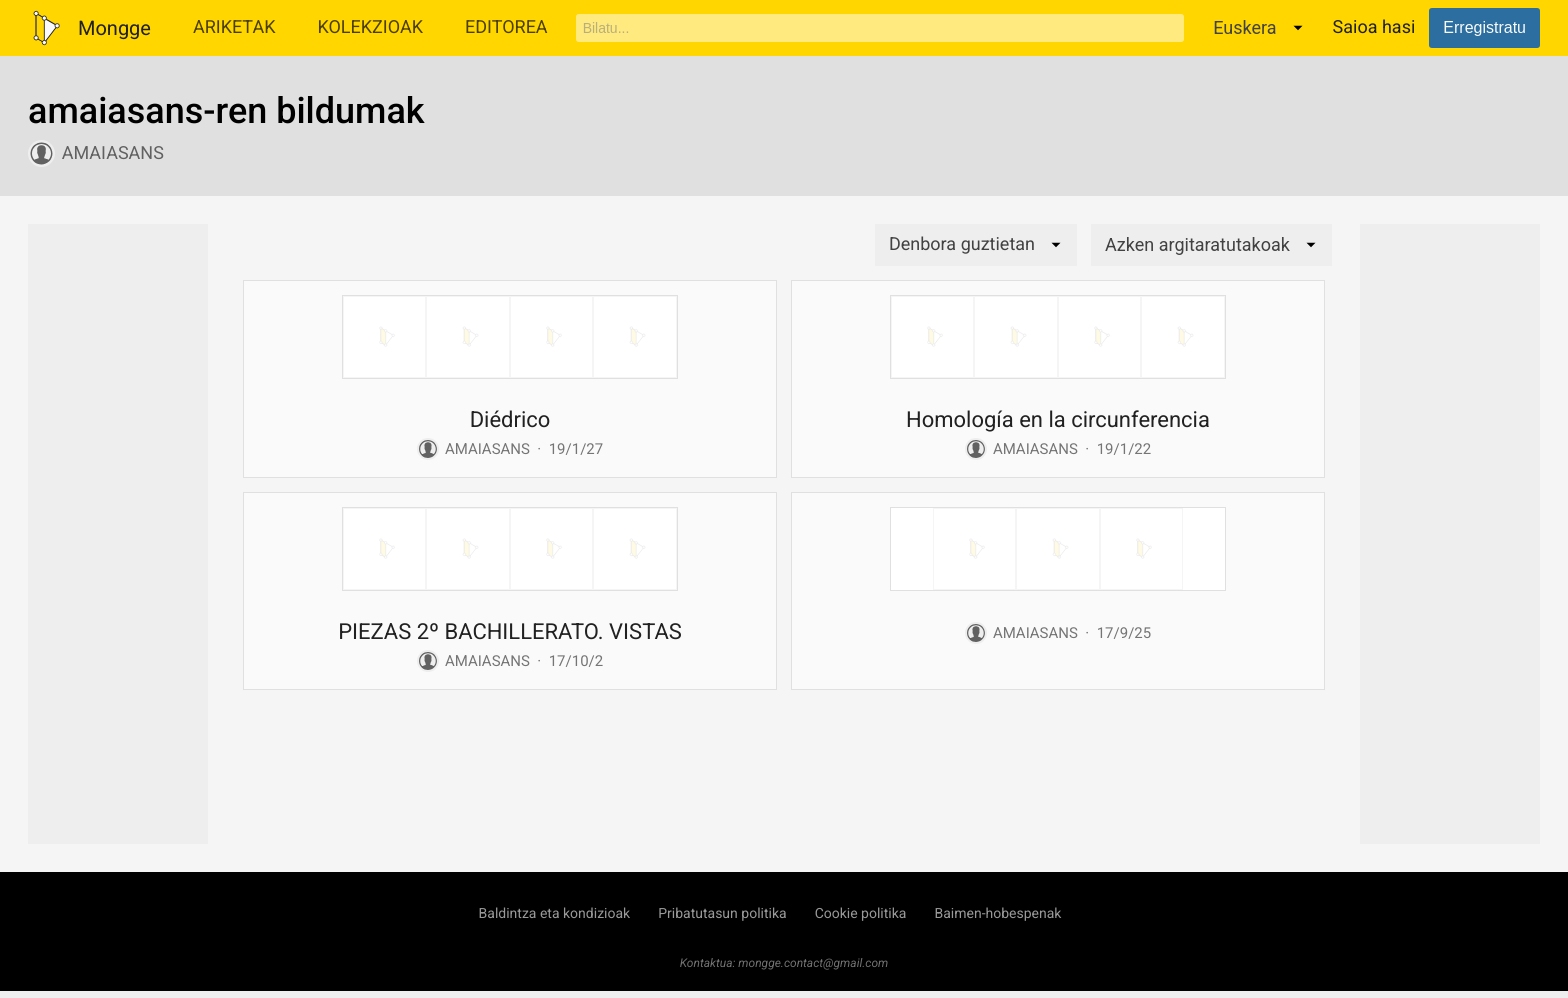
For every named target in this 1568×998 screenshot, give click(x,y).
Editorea (506, 27)
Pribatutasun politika (722, 914)
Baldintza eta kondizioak (555, 914)
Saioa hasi (1374, 27)
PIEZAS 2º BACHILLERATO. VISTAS (510, 632)
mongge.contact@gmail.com (813, 963)
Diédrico (510, 420)
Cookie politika (861, 914)
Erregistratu (1484, 27)
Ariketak (234, 27)
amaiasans (113, 153)
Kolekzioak (370, 27)
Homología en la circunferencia (1058, 420)
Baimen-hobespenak (997, 914)
